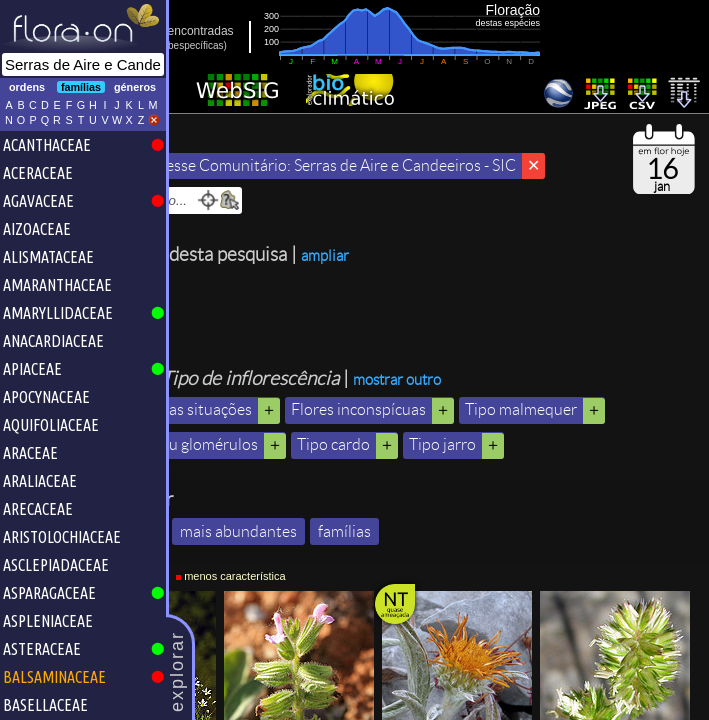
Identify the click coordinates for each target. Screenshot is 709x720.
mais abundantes (344, 649)
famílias (450, 649)
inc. (234, 45)
